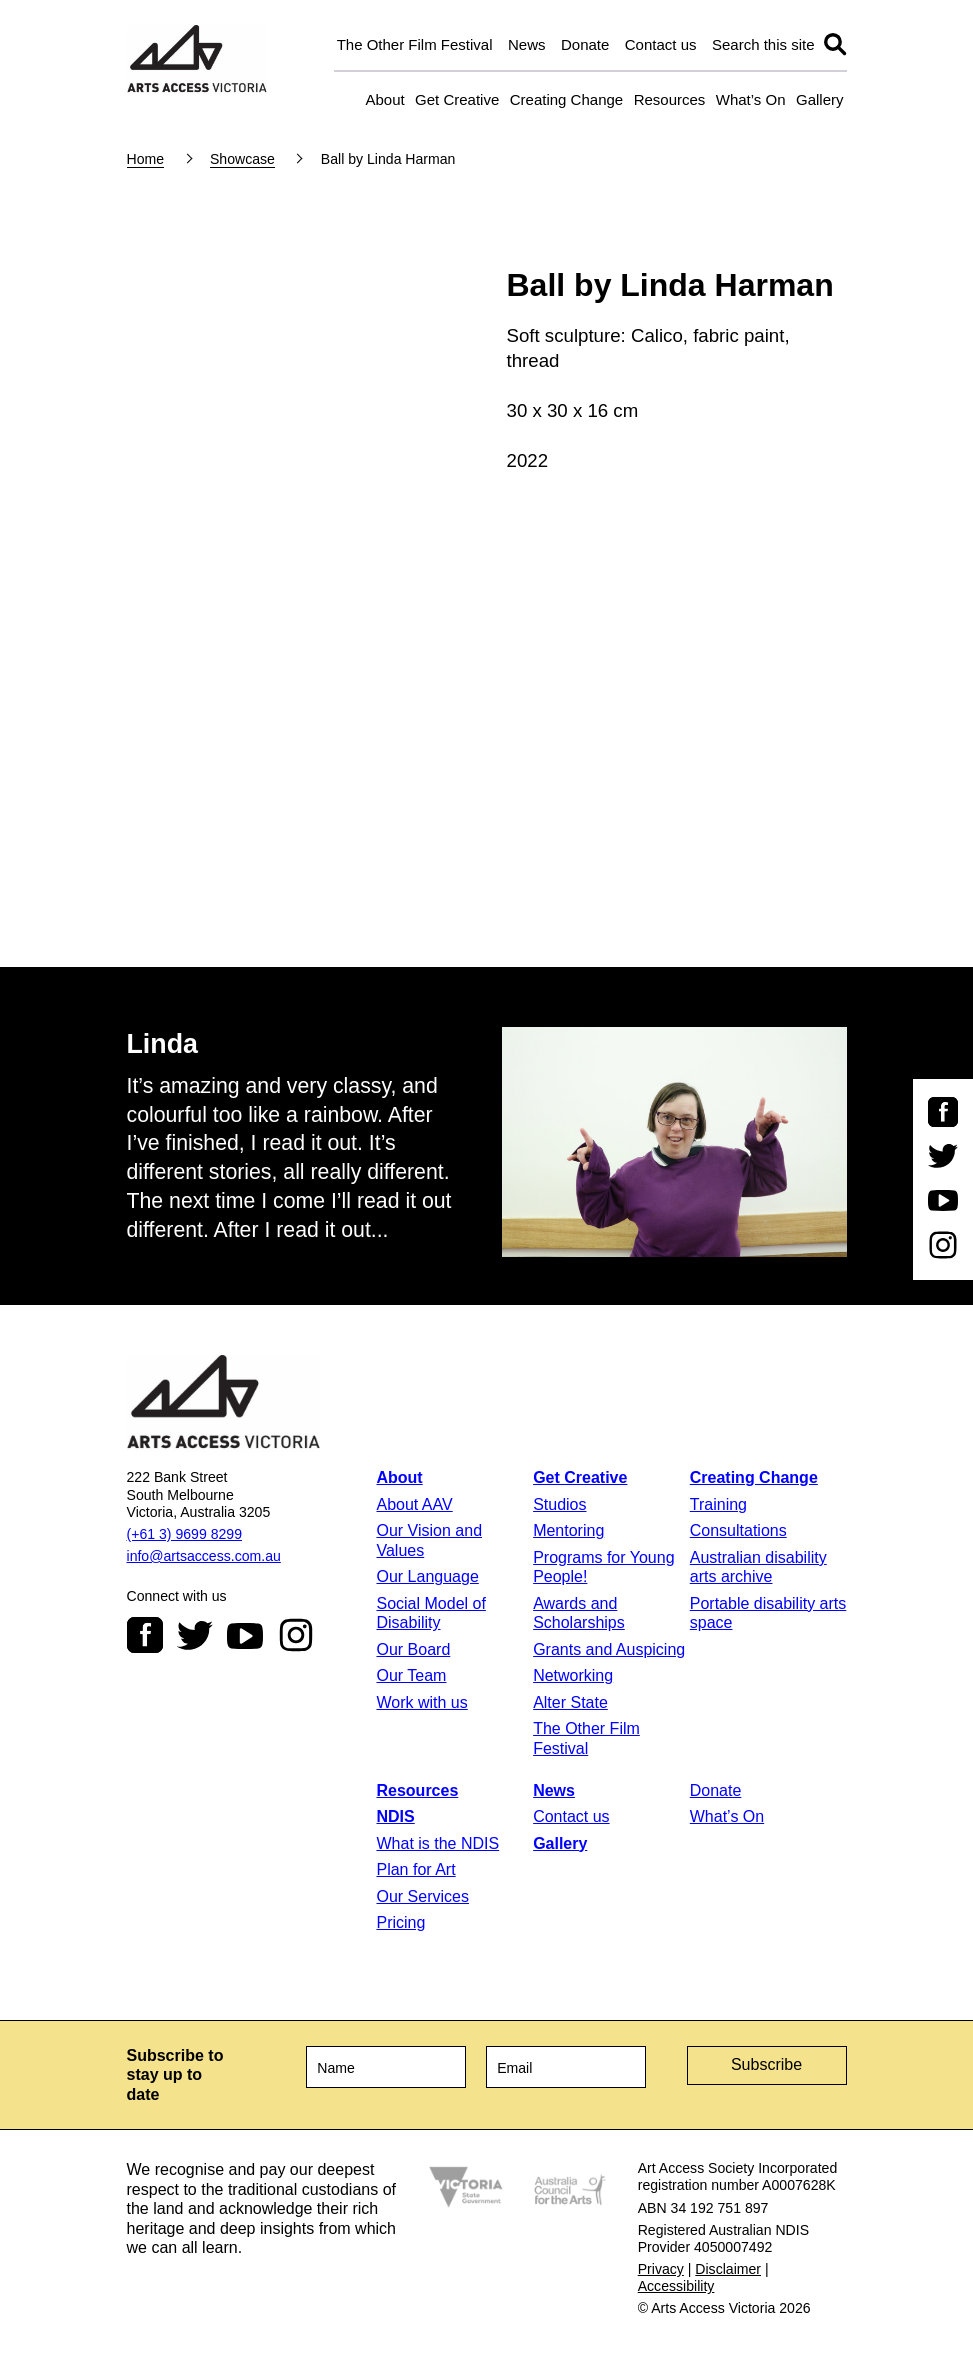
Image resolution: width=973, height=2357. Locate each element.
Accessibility (676, 2286)
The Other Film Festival (415, 44)
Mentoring (568, 1530)
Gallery (820, 99)
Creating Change (566, 99)
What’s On (751, 99)
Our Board (413, 1649)
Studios (559, 1504)
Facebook (145, 1635)
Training (718, 1504)
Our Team (411, 1675)
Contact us (661, 44)
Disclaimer (728, 2269)
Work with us (421, 1702)
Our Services (422, 1896)
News (527, 44)
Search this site (763, 44)
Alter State (570, 1702)
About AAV (414, 1504)
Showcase (242, 159)
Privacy (661, 2269)
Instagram (296, 1635)
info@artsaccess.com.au (204, 1556)
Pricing (400, 1922)
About (384, 99)
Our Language (427, 1576)
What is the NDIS (437, 1843)
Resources (670, 99)
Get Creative (457, 99)
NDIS (395, 1816)
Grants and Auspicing (609, 1649)
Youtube (245, 1635)
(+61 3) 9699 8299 (184, 1534)
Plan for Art (415, 1869)
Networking (573, 1675)
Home (146, 159)
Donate (585, 44)
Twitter (195, 1635)
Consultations (738, 1530)
